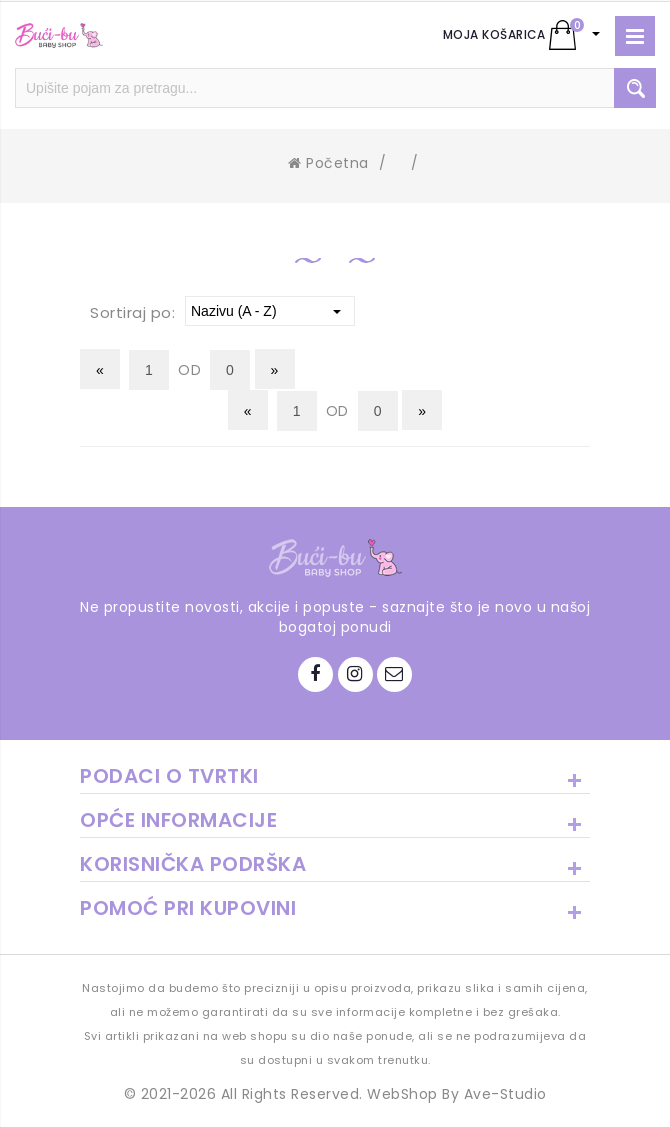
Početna (328, 163)
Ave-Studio (505, 1094)
